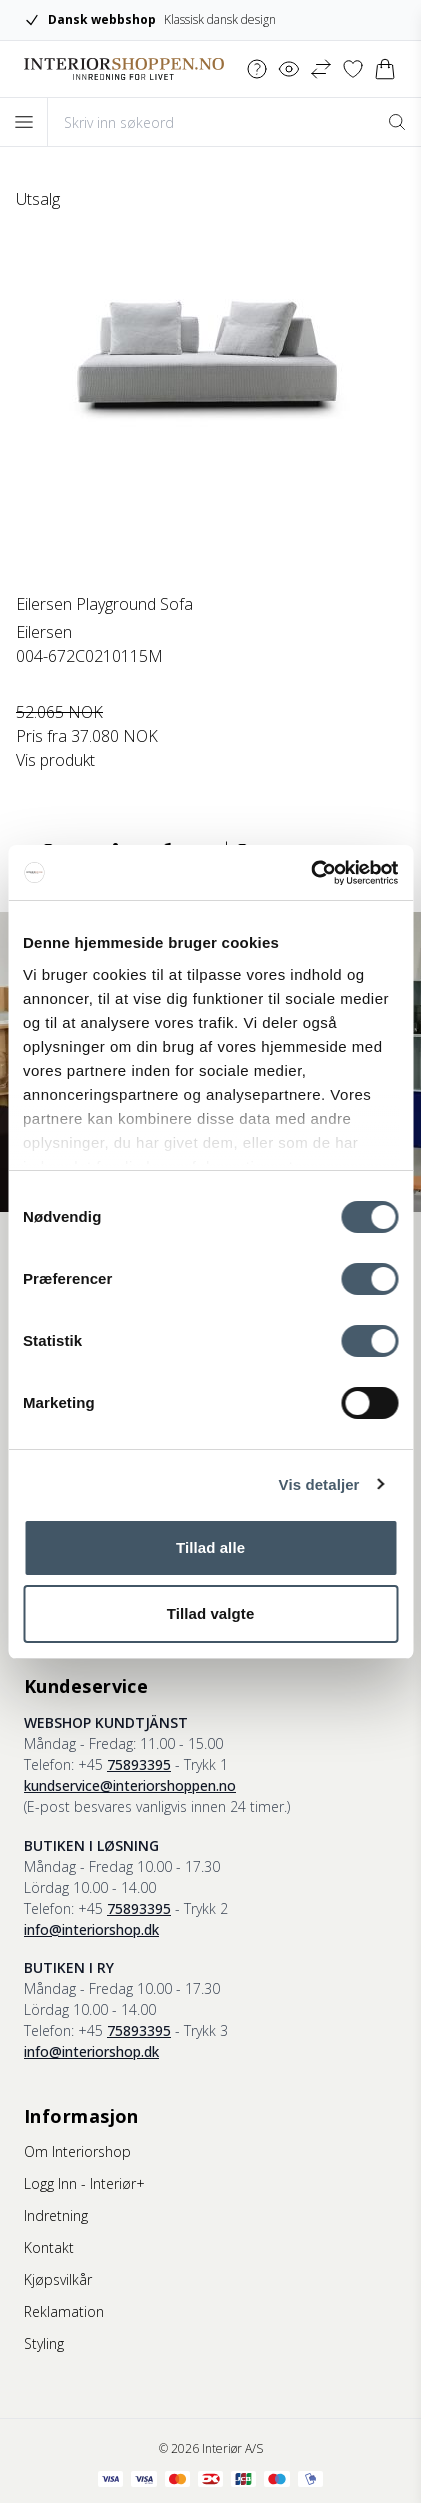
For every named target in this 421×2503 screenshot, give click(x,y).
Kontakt (49, 2247)
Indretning (56, 2215)
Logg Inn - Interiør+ (84, 2183)
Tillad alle (210, 1547)
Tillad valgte (211, 1613)
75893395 (139, 1764)
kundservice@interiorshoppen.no (130, 1785)
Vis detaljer (319, 1484)
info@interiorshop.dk (91, 1929)
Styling (44, 2343)
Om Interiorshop (77, 2151)
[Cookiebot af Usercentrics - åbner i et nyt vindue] (310, 873)
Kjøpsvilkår (58, 2279)
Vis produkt (55, 760)
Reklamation (64, 2311)
